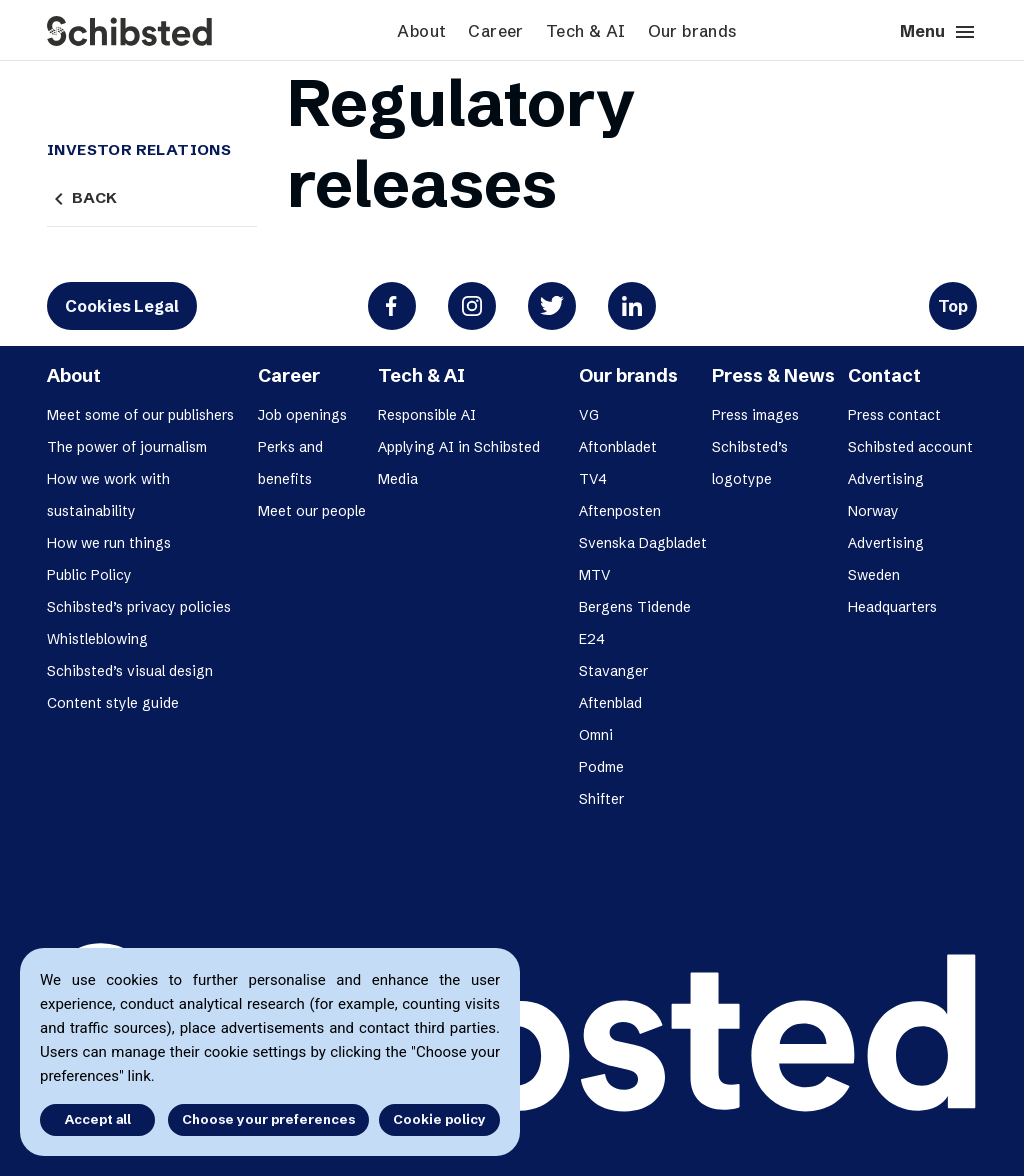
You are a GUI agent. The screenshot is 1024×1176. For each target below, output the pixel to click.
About (421, 31)
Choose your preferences (268, 1119)
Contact (884, 375)
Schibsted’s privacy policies (139, 607)
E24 (592, 639)
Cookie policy (439, 1119)
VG (589, 415)
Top (953, 306)
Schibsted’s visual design (130, 671)
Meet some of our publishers (140, 415)
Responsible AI (427, 415)
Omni (596, 735)
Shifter (601, 799)
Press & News (773, 375)
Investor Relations (139, 150)
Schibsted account (910, 447)
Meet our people (312, 511)
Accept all (98, 1119)
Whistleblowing (97, 639)
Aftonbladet (618, 447)
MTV (595, 575)
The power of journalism (127, 447)
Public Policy (89, 575)
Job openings (302, 415)
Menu (938, 32)
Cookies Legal (122, 306)
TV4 (593, 479)
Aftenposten (620, 511)
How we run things (109, 543)
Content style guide (113, 703)
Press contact (894, 415)
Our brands (692, 31)
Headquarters (892, 607)
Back (82, 198)
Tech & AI (586, 31)
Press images (755, 415)
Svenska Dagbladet (643, 543)
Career (495, 31)
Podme (601, 767)
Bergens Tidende (635, 607)
